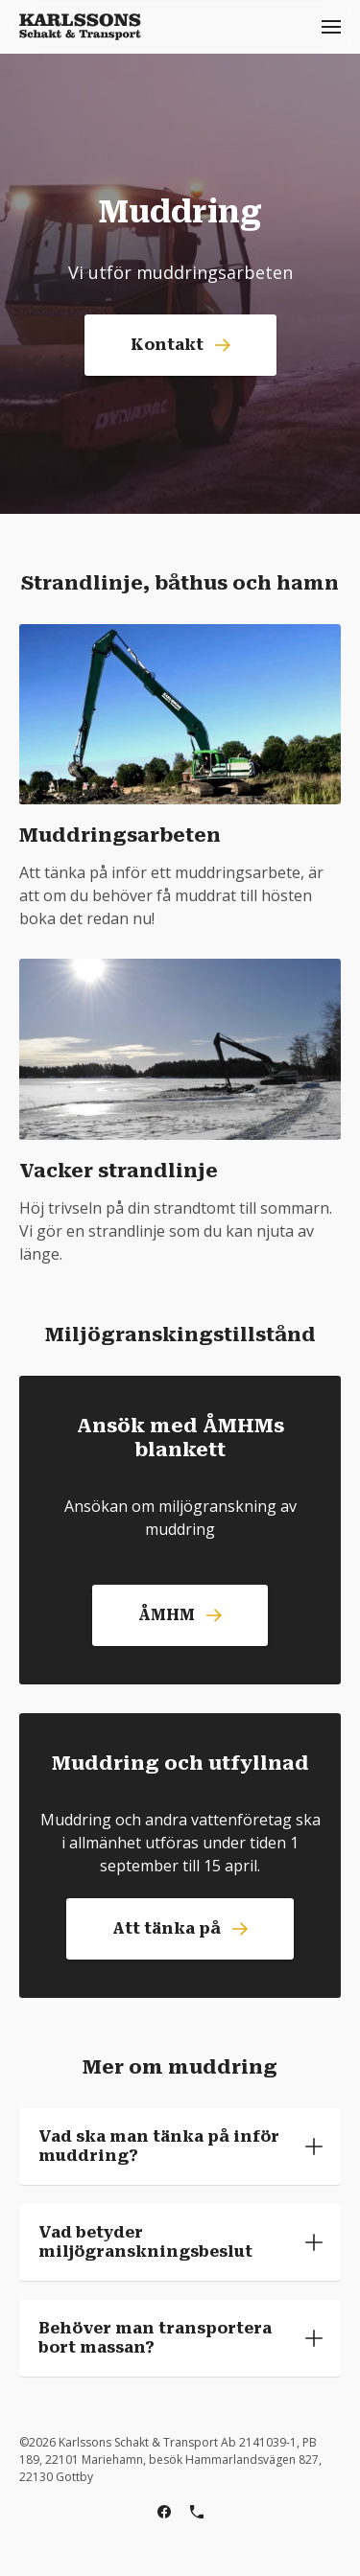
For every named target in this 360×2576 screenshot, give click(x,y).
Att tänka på (180, 1928)
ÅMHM (180, 1615)
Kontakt (180, 345)
